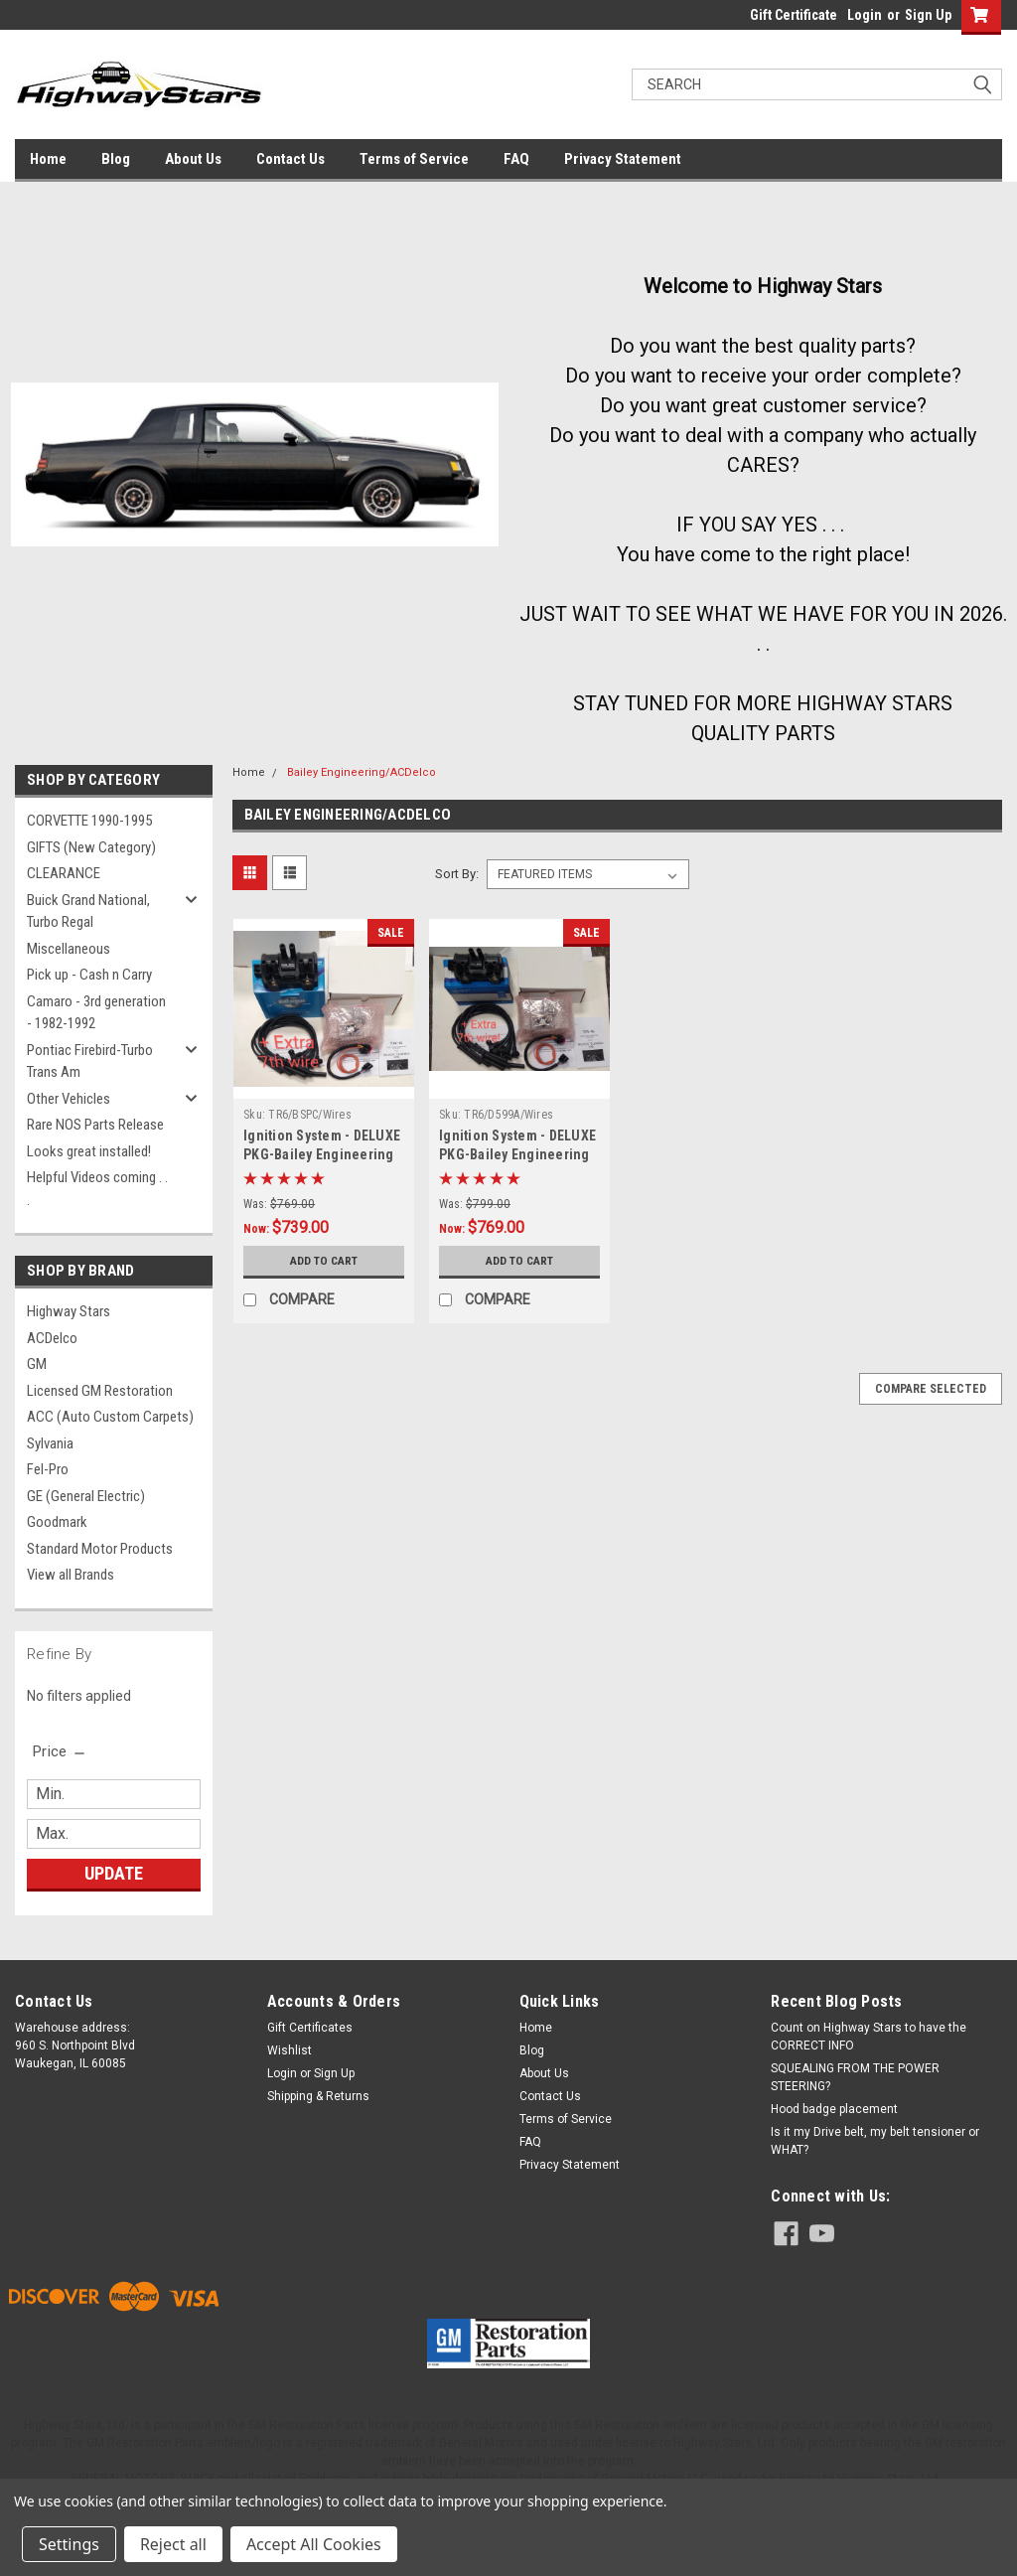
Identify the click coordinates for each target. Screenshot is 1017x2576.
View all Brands (70, 1575)
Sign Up (928, 15)
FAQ (516, 159)
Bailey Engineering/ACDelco (361, 772)
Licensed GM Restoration (100, 1391)
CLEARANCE (63, 873)
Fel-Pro (48, 1469)
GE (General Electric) (86, 1496)
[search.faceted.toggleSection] (60, 1751)
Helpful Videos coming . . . (97, 1188)
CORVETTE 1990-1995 (89, 821)
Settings (69, 2544)
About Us (193, 159)
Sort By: (457, 873)
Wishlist (289, 2050)
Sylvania (50, 1443)
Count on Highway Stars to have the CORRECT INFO (868, 2036)
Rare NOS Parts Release (95, 1125)
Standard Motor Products (100, 1549)
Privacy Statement (622, 159)
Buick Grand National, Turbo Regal (88, 911)
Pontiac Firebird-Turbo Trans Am (90, 1061)
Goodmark (57, 1522)
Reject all (173, 2544)
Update (113, 1873)
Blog (115, 159)
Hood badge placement (834, 2109)
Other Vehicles (68, 1099)
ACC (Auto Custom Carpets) (110, 1417)
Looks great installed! (89, 1151)
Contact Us (290, 159)
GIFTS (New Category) (91, 847)
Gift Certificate (793, 15)
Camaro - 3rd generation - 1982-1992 (96, 1012)
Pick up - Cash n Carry (89, 975)
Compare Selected (930, 1389)
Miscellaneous (68, 949)
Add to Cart (324, 1261)
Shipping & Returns (318, 2096)
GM (37, 1364)
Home (48, 159)
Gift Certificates (310, 2028)
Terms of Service (414, 159)
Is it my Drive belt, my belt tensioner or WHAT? (875, 2141)
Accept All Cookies (313, 2544)
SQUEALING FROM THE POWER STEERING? (855, 2077)
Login (864, 15)
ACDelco (52, 1338)
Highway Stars (68, 1311)
